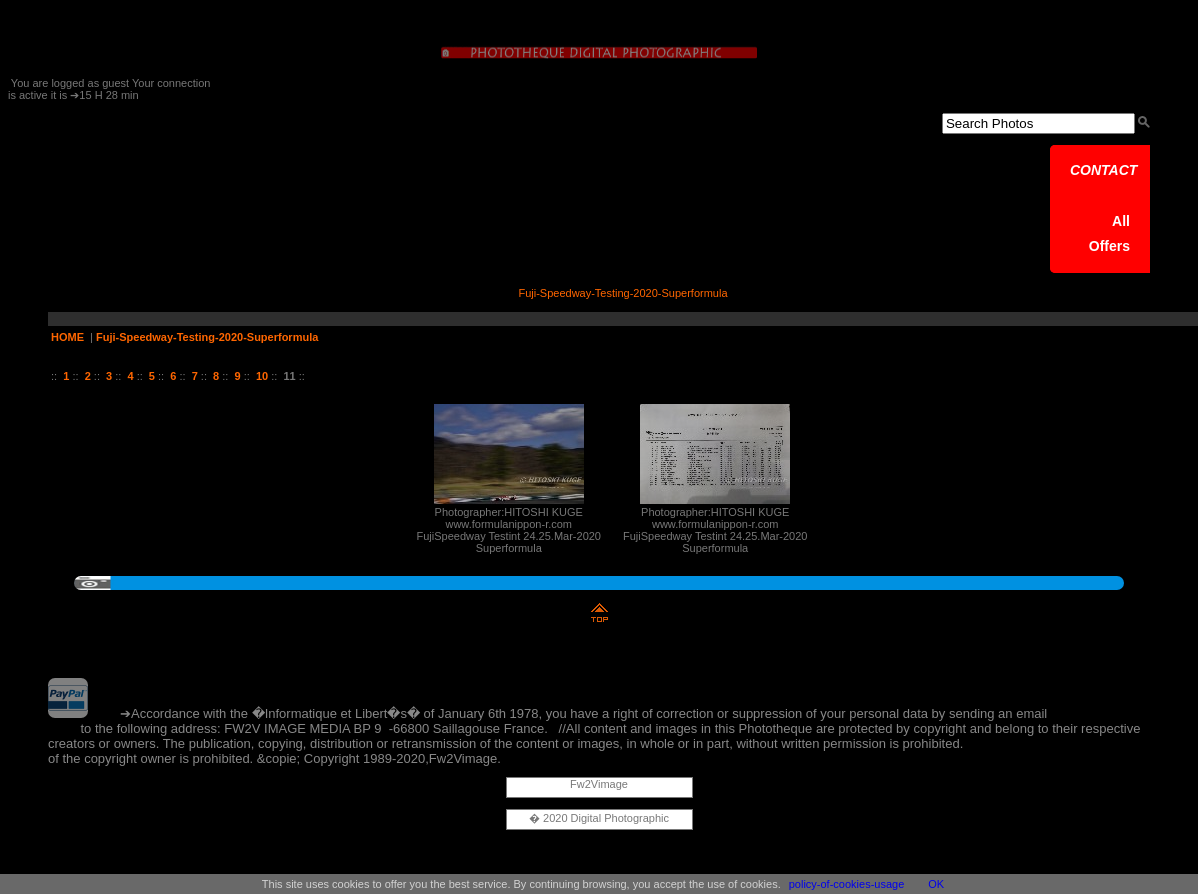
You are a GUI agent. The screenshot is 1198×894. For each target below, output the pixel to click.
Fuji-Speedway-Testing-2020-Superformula (207, 337)
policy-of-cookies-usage (847, 884)
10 (262, 376)
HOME (67, 337)
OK (936, 884)
